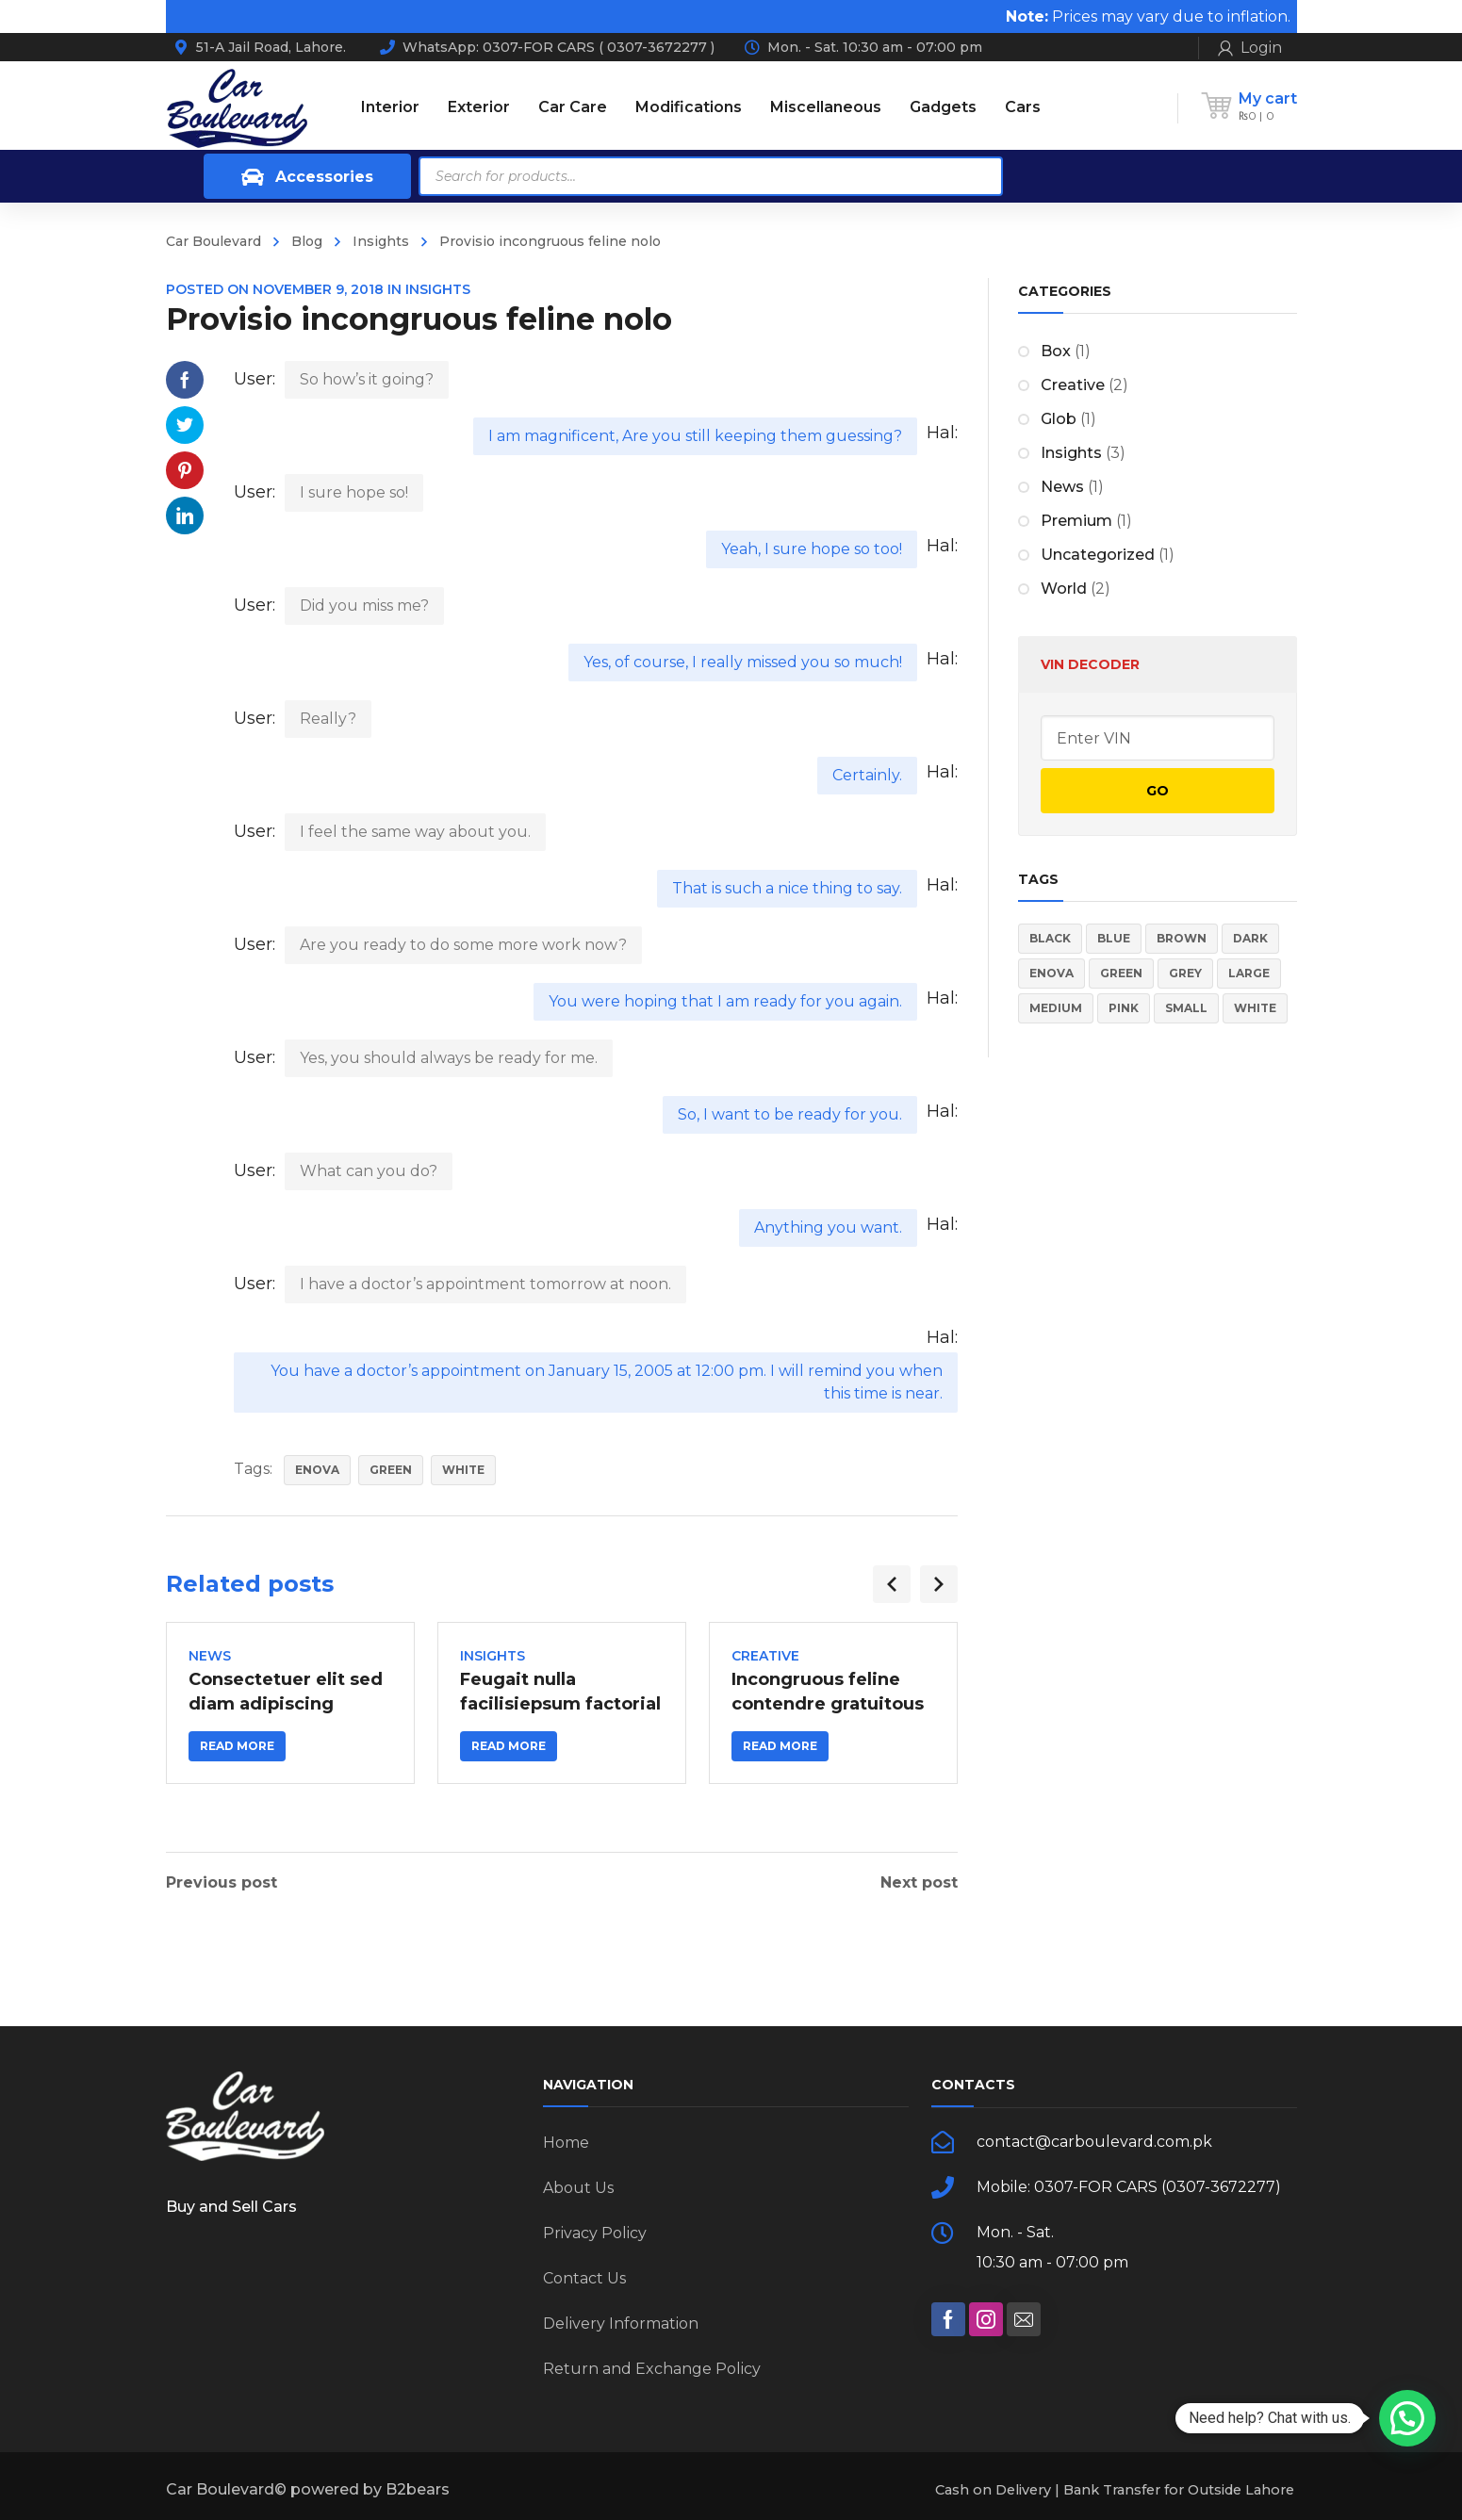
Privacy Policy (595, 2233)
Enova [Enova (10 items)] (1051, 973)
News (210, 1655)
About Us (578, 2188)
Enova (317, 1470)
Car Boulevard (213, 241)
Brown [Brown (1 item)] (1182, 938)
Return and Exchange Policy (652, 2369)
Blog (306, 241)
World (1064, 588)
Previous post (221, 1882)
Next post (919, 1882)
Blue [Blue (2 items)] (1113, 938)
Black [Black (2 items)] (1050, 938)
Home (566, 2143)
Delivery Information (620, 2323)
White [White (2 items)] (1255, 1008)
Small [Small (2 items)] (1186, 1008)
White (463, 1470)
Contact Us (584, 2278)
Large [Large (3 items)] (1249, 973)
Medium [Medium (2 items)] (1055, 1008)
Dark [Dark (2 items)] (1250, 938)
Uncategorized (1098, 555)
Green (391, 1470)
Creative (765, 1655)
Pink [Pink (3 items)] (1124, 1008)
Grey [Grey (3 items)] (1185, 973)
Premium (1076, 521)
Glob (1058, 419)
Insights (381, 241)
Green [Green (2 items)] (1121, 973)
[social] (948, 2319)
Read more (237, 1746)
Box (1056, 351)
